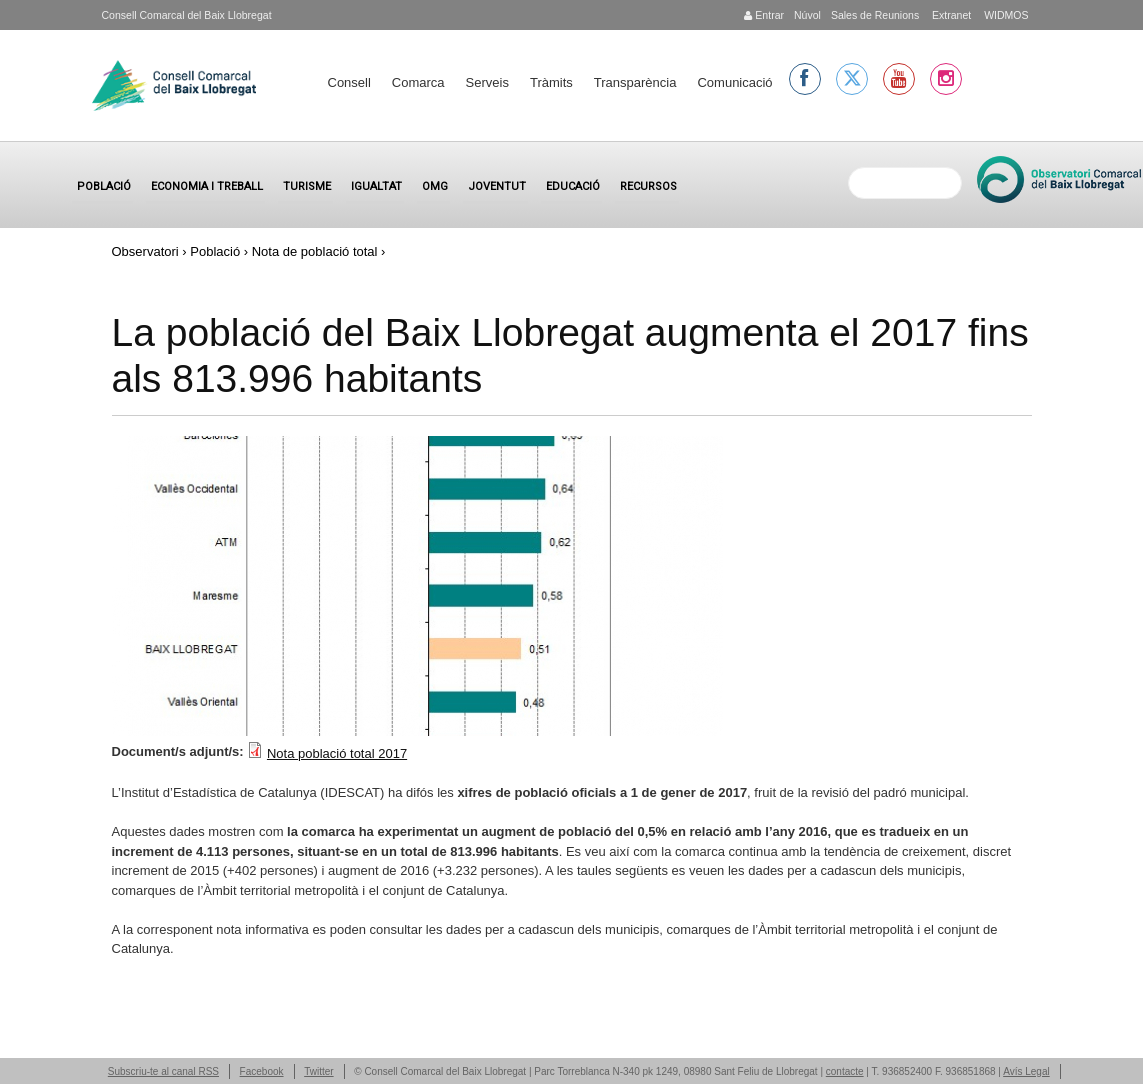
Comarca (418, 82)
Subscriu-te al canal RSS (163, 1071)
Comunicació (734, 82)
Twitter (318, 1071)
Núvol (807, 15)
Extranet (950, 15)
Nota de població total (315, 251)
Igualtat (376, 186)
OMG (435, 186)
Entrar (764, 15)
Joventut (497, 186)
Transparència (635, 82)
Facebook (262, 1071)
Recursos (648, 186)
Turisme (307, 186)
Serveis (487, 82)
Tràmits (551, 82)
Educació (573, 186)
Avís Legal (1026, 1071)
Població (104, 186)
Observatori (145, 251)
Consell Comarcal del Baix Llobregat (187, 15)
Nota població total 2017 (337, 753)
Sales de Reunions (875, 15)
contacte (845, 1071)
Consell (349, 82)
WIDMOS (1004, 15)
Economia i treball (207, 186)
